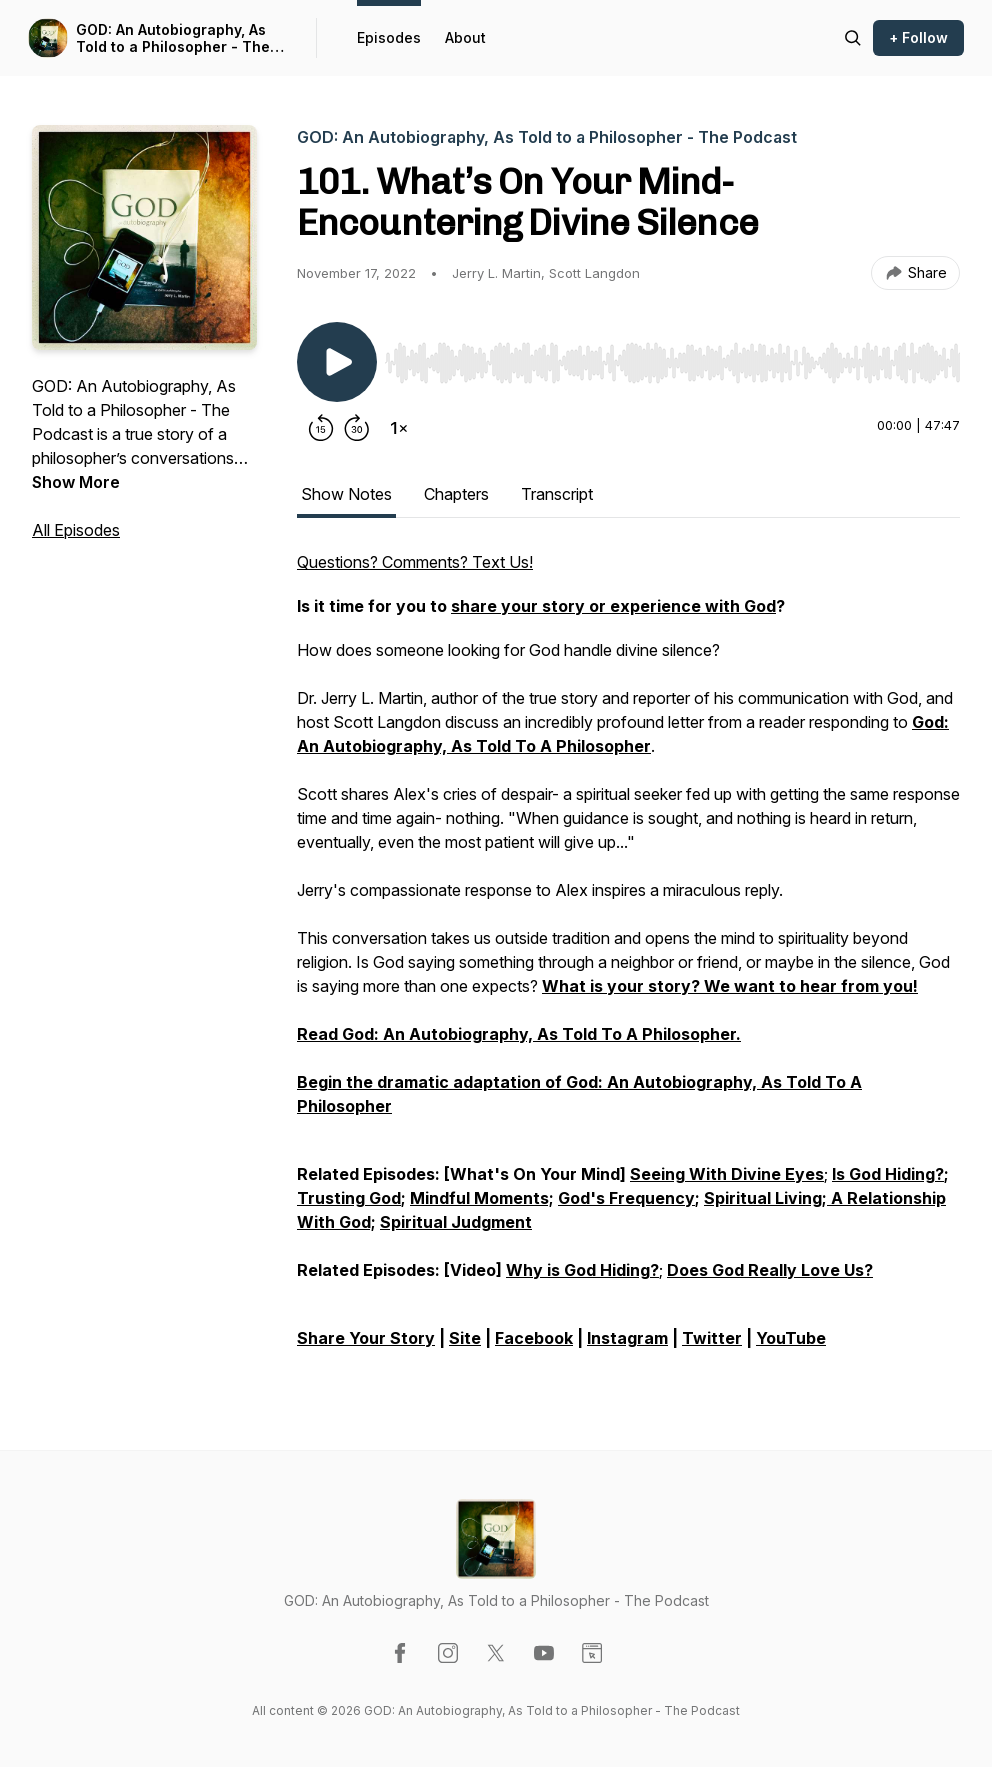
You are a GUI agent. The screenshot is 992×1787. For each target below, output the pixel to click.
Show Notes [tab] (346, 494)
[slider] (672, 363)
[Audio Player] (672, 357)
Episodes (389, 37)
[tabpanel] (628, 960)
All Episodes (76, 530)
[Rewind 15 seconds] (321, 428)
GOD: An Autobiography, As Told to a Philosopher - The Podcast (173, 38)
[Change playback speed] (399, 428)
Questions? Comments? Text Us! (415, 562)
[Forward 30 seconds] (357, 428)
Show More (76, 482)
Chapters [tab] (456, 494)
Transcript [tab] (557, 494)
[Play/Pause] (337, 362)
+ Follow (918, 37)
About (465, 37)
